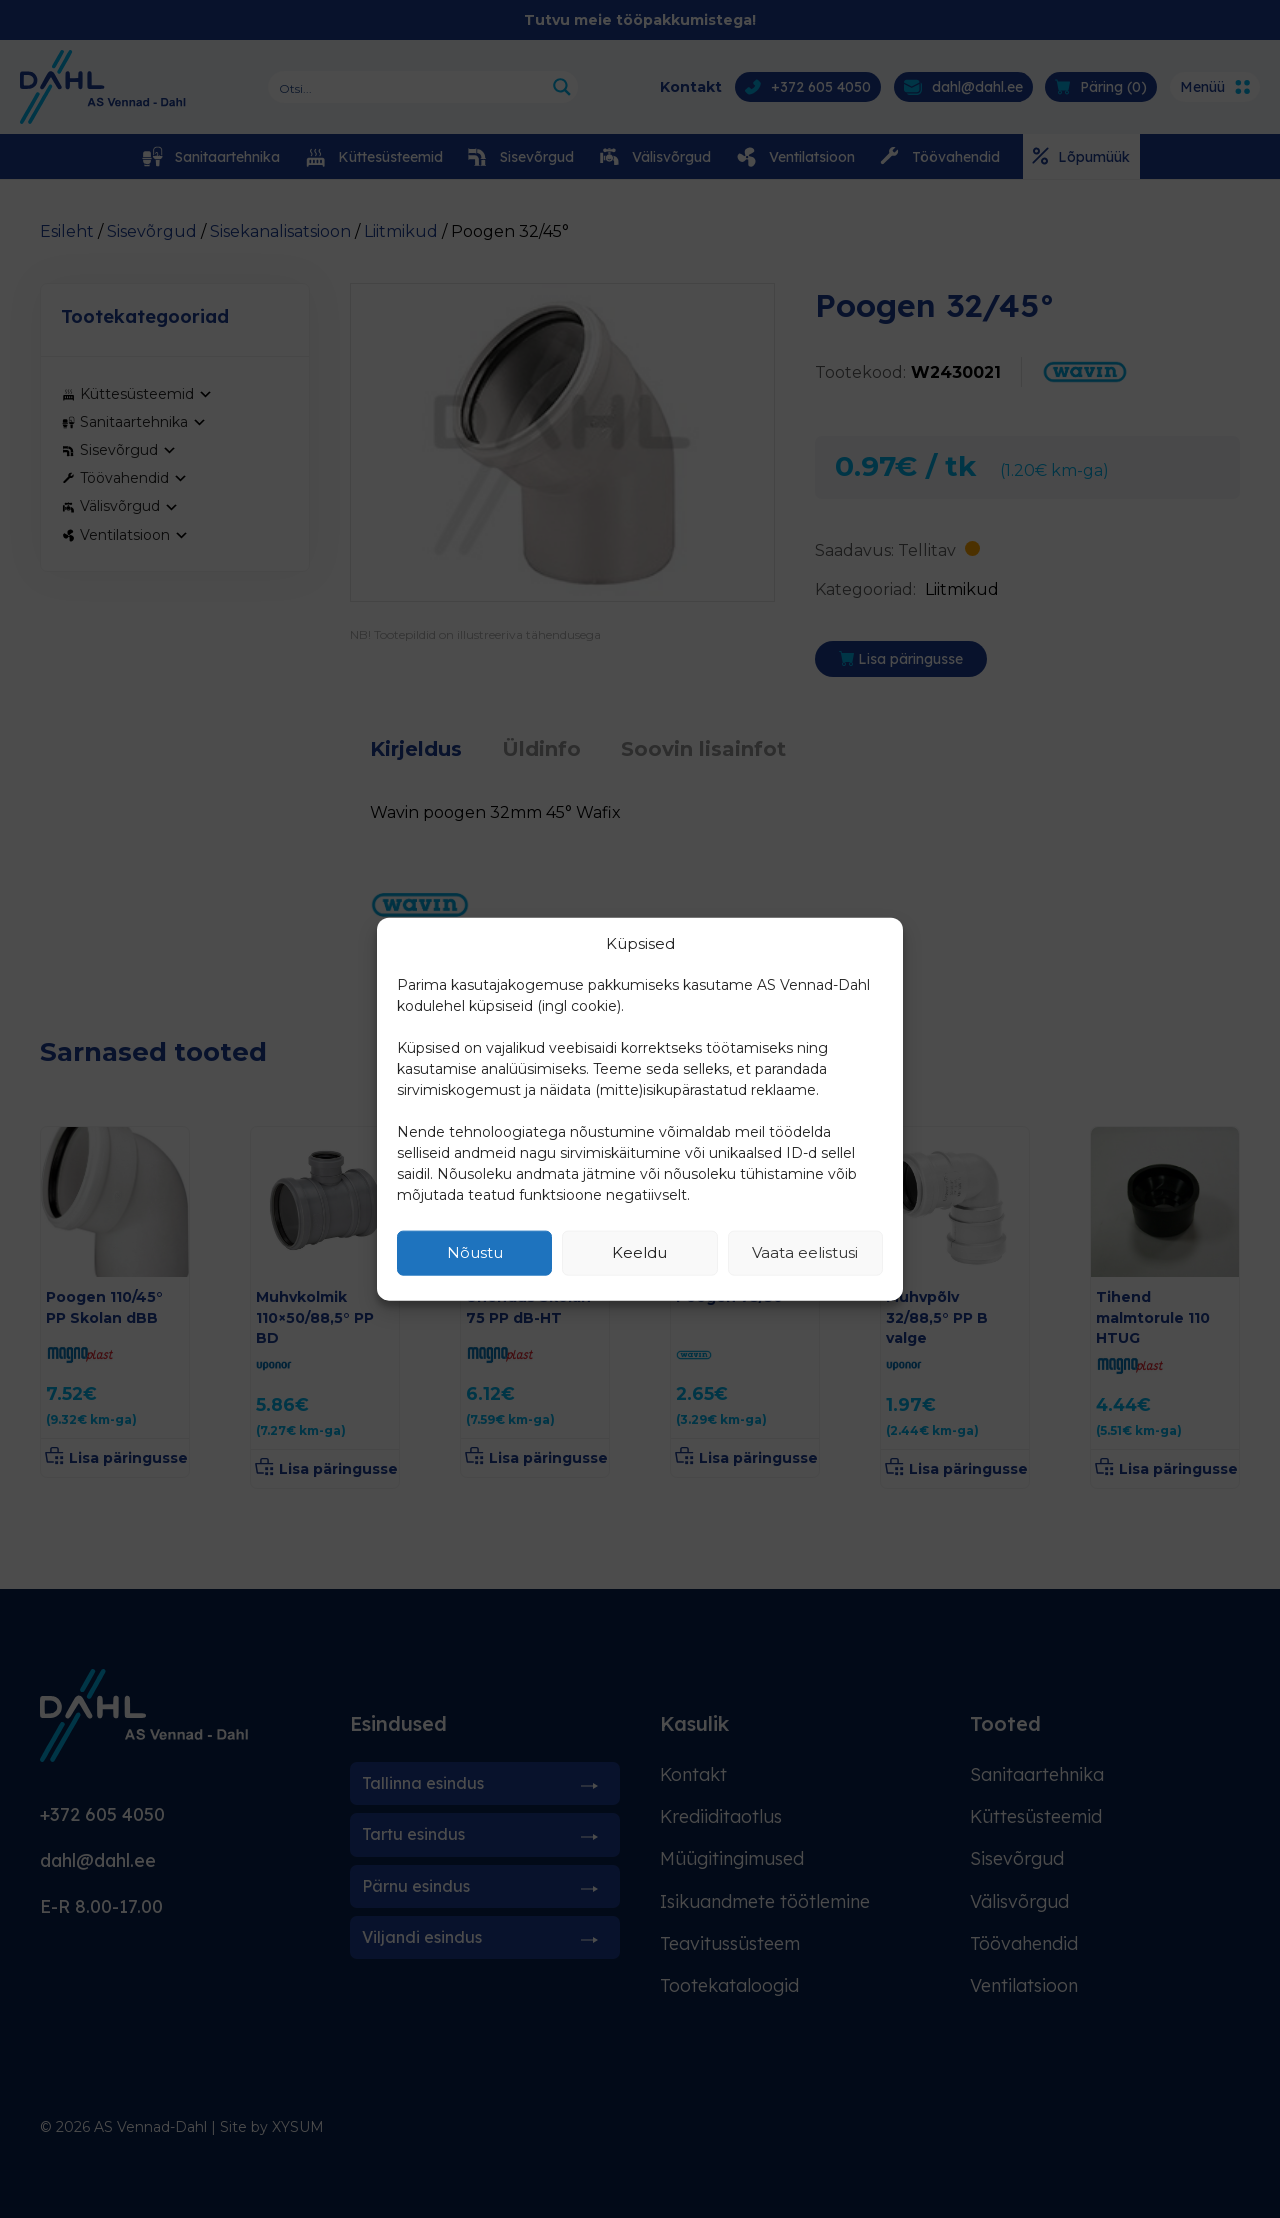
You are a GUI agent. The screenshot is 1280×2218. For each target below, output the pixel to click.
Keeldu (639, 1252)
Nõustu (475, 1252)
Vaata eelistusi (805, 1252)
